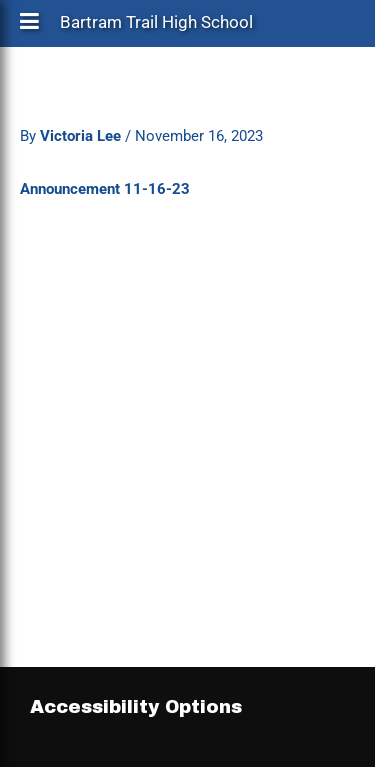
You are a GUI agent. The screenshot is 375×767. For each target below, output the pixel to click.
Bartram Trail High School (156, 27)
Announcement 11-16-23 (105, 189)
